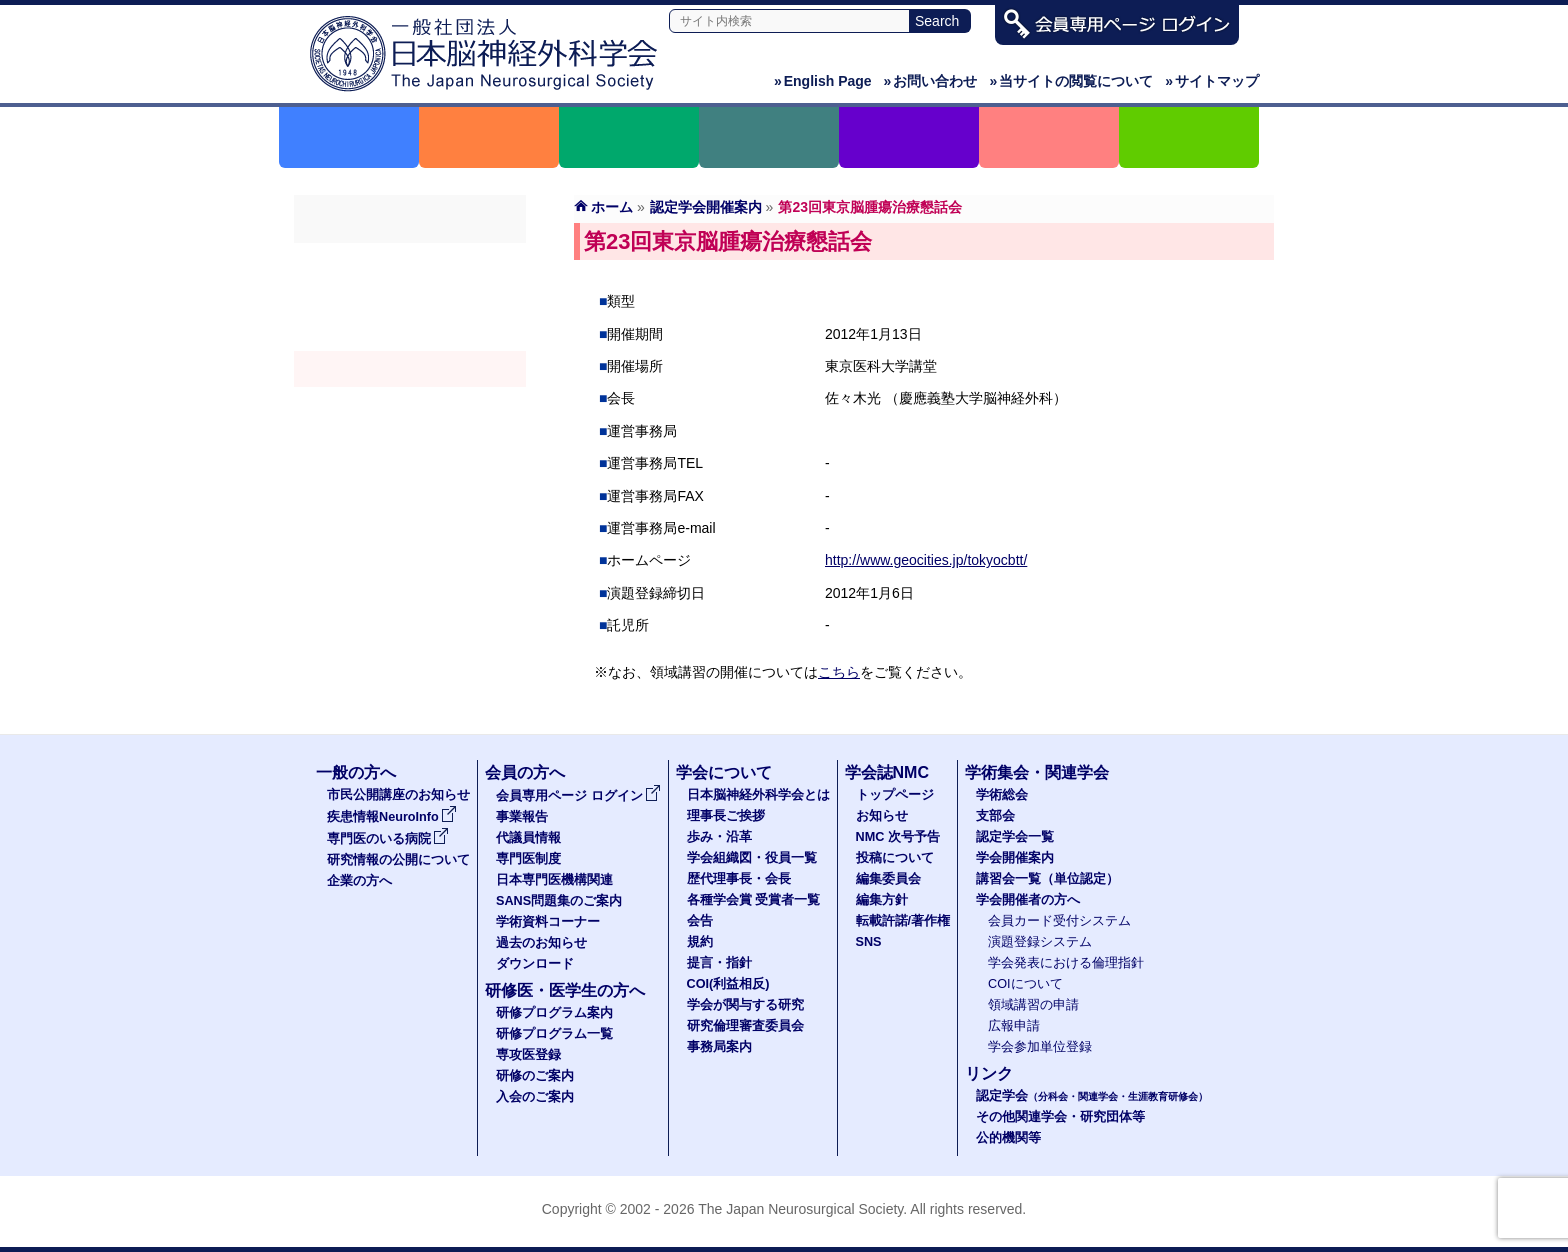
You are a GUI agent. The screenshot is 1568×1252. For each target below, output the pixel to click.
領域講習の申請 (1033, 1005)
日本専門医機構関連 (554, 880)
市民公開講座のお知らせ (398, 795)
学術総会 (410, 261)
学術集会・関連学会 (1037, 772)
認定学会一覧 (1015, 837)
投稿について (895, 858)
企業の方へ (359, 881)
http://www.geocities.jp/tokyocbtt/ (926, 560)
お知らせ (882, 816)
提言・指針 (719, 963)
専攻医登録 (528, 1055)
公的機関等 (1008, 1138)
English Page (823, 81)
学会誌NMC (887, 772)
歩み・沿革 (719, 837)
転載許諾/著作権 (903, 921)
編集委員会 (888, 879)
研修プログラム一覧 (554, 1034)
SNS (869, 942)
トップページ (895, 795)
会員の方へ (525, 772)
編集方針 (882, 900)
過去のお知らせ (541, 943)
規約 (700, 942)
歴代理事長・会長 (739, 879)
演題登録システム (1040, 942)
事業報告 (522, 817)
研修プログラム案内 (554, 1013)
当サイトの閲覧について (1071, 81)
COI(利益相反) (728, 984)
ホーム (612, 207)
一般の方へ (356, 772)
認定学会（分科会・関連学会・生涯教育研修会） (410, 333)
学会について (724, 772)
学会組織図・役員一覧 (752, 858)
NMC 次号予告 (898, 837)
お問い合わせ (931, 81)
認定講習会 (410, 405)
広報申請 (1014, 1026)
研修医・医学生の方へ (565, 990)
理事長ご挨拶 (726, 816)
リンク (989, 1073)
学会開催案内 (410, 369)
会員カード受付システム (1059, 921)
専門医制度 (528, 859)
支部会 (410, 297)
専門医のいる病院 (388, 839)
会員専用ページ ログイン (578, 796)
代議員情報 (528, 838)
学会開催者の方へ (410, 441)
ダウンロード (535, 964)
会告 (700, 921)
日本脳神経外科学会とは (758, 795)
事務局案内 (719, 1047)
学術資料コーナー (548, 922)
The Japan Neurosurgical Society (800, 1209)
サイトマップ (1212, 81)
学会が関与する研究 (745, 1005)
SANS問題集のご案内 (559, 901)
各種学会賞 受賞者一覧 (754, 900)
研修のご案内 (535, 1076)
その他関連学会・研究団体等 (1060, 1117)
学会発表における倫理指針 (1066, 963)
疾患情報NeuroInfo (392, 817)
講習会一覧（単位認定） (1047, 879)
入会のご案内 (535, 1097)
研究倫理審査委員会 (745, 1026)
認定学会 (1092, 1096)
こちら (839, 672)
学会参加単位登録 (1040, 1047)
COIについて (1025, 984)
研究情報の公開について (398, 860)
